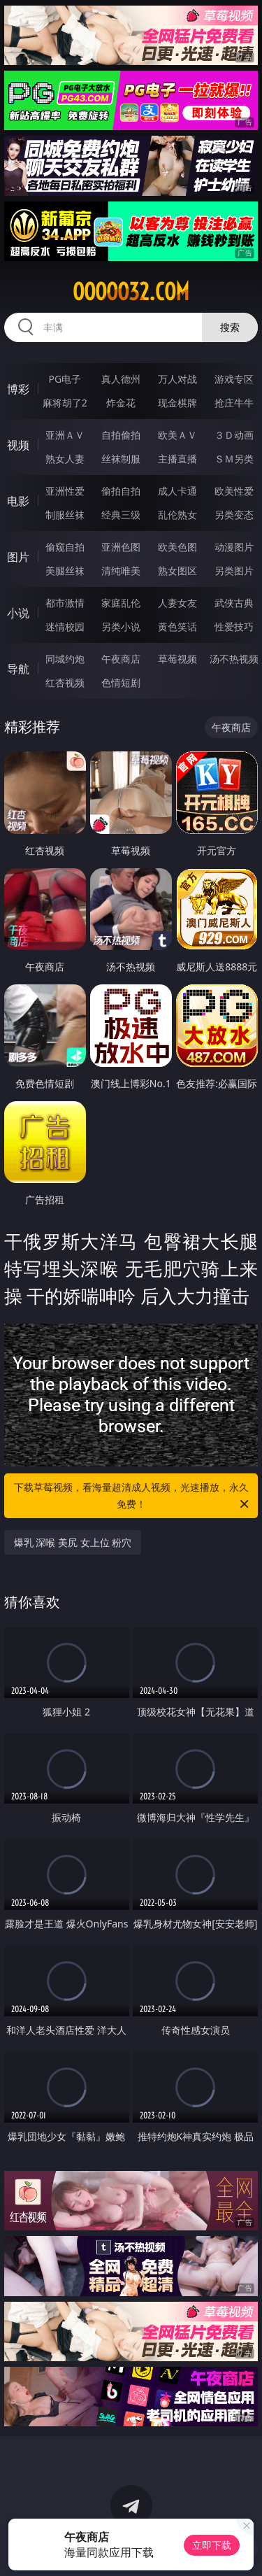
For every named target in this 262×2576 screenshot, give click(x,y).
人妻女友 (177, 602)
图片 (18, 557)
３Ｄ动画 (234, 434)
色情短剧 (120, 682)
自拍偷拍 (120, 434)
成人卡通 (177, 490)
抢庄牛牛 (234, 402)
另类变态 (234, 514)
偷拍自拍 (120, 490)
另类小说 (120, 626)
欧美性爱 (234, 490)
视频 (18, 445)
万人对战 (177, 378)
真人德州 (120, 378)
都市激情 (65, 602)
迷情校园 (65, 626)
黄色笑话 (177, 626)
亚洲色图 (120, 546)
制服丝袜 (65, 514)
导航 (18, 669)
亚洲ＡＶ (65, 434)
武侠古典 (234, 602)
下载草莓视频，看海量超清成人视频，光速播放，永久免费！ (133, 1496)
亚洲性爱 (65, 490)
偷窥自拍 (65, 546)
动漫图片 (234, 546)
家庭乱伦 (120, 602)
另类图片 (234, 570)
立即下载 (211, 2545)
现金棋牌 (177, 402)
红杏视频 (65, 682)
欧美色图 (177, 546)
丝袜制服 (120, 458)
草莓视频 (177, 658)
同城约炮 (65, 658)
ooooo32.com (131, 292)
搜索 (230, 327)
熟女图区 (177, 570)
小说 (18, 613)
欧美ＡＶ (177, 434)
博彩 (18, 389)
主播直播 (177, 458)
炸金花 (121, 402)
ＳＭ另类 (234, 458)
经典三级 (120, 514)
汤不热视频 (234, 658)
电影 (18, 501)
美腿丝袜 (65, 570)
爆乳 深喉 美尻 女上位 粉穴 (73, 1542)
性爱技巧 (234, 626)
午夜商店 (120, 658)
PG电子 (64, 378)
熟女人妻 (65, 458)
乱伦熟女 (177, 514)
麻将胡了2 (65, 402)
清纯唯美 (120, 570)
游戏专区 (234, 378)
